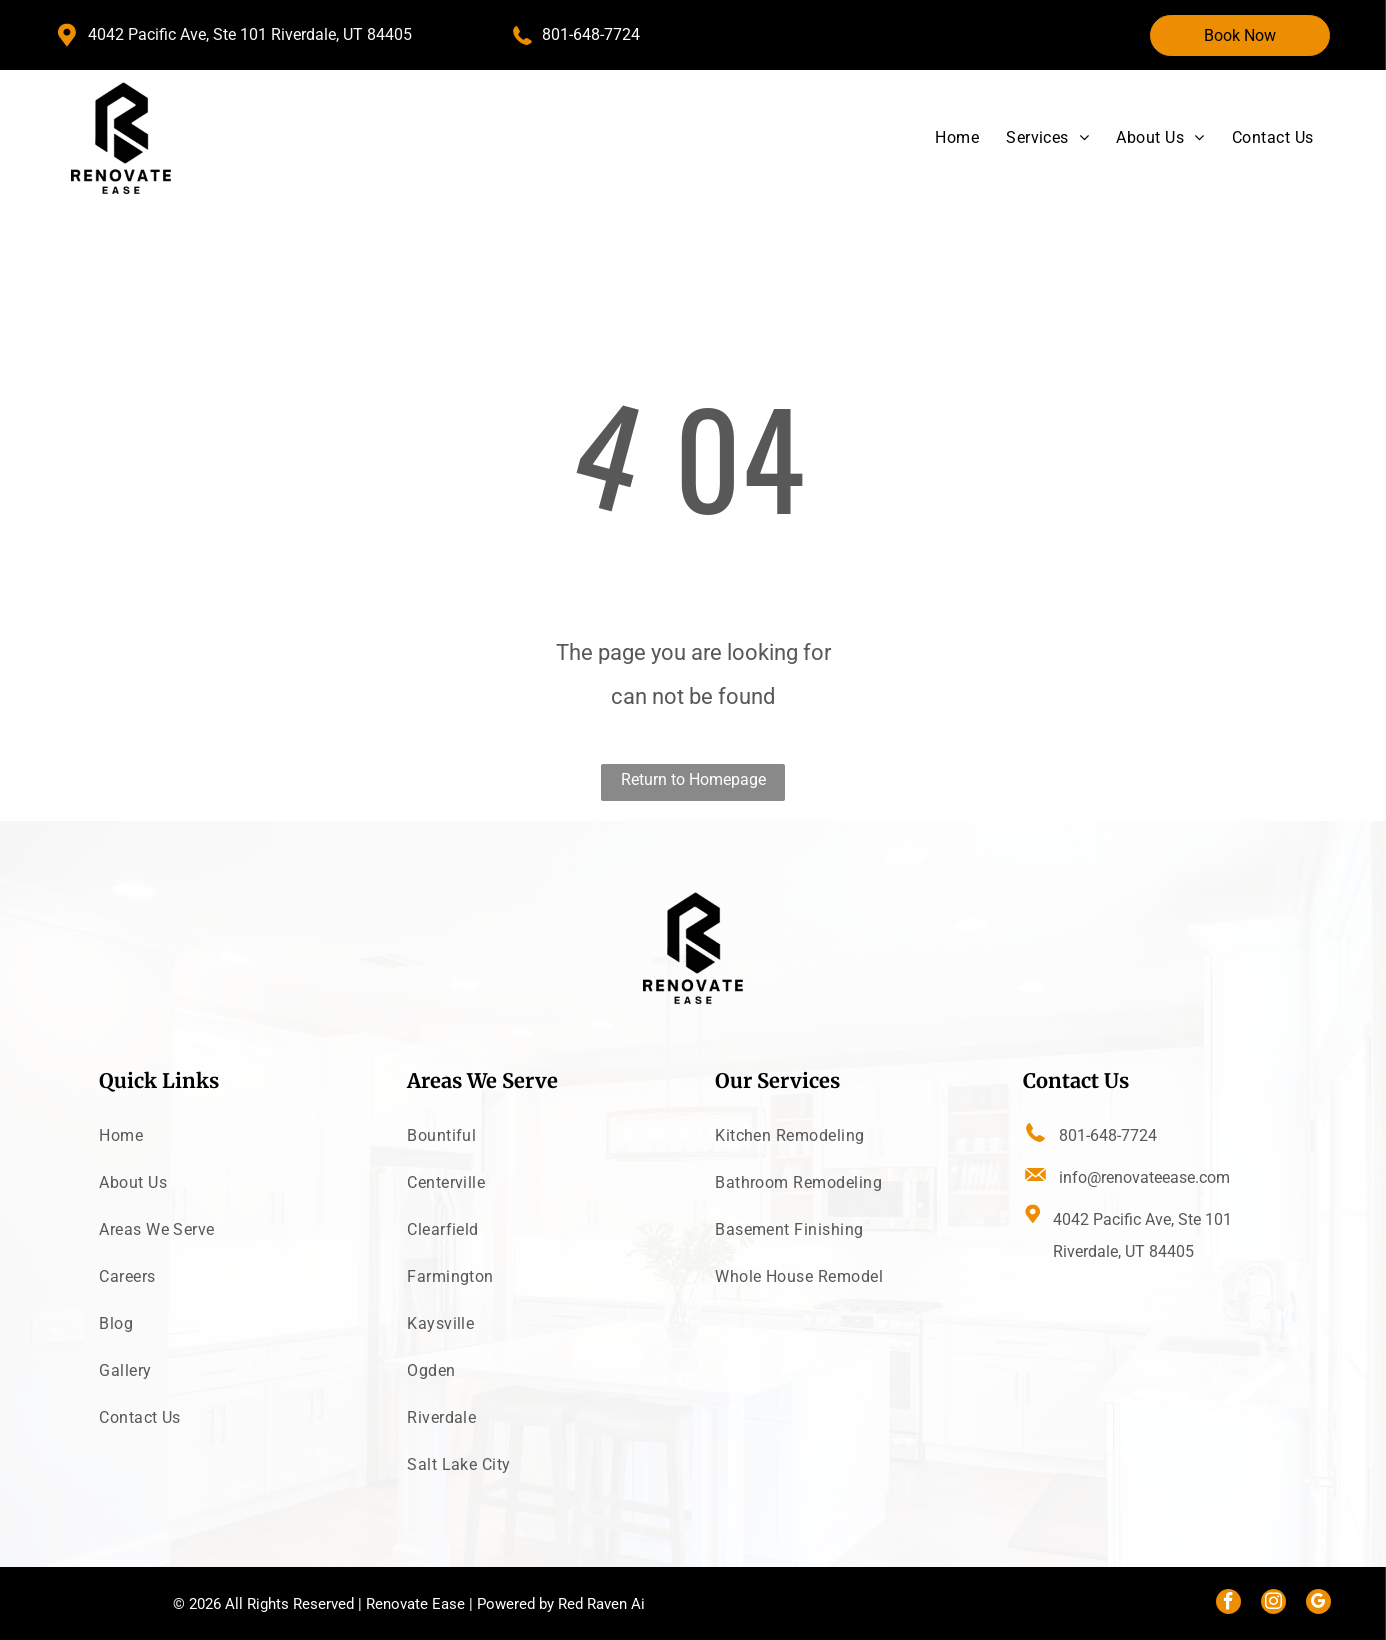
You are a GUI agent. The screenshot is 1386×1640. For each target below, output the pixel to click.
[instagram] (1273, 1604)
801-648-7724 (591, 34)
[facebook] (1228, 1604)
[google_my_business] (1318, 1604)
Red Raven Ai (601, 1604)
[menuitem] (943, 138)
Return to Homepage (693, 779)
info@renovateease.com (1144, 1177)
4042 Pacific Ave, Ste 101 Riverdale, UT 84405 (250, 34)
